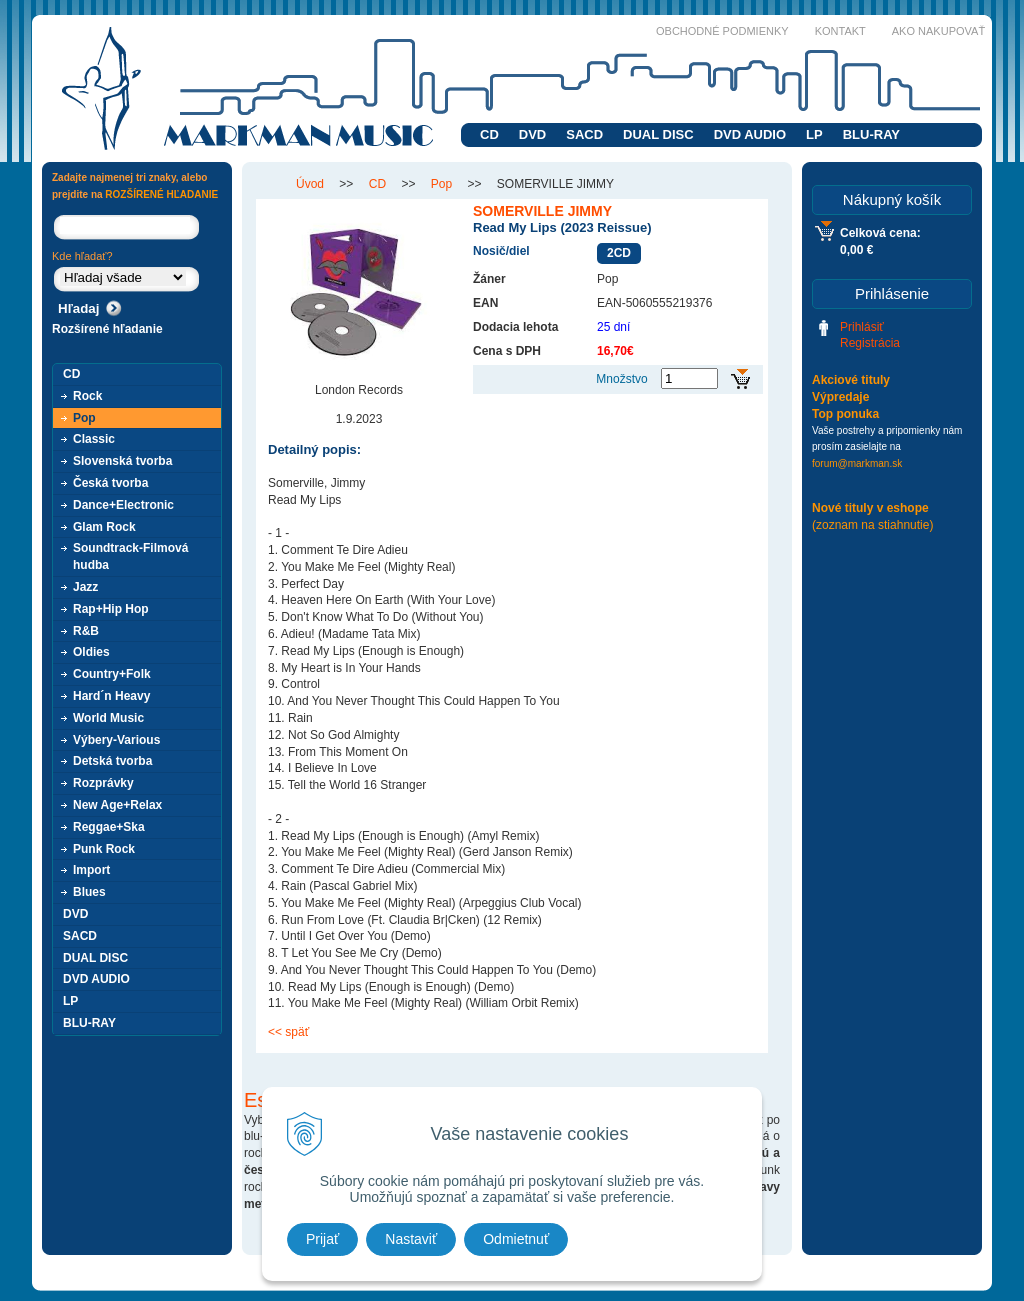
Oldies (91, 652)
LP (814, 134)
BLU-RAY (871, 134)
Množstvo (621, 379)
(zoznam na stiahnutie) (872, 525)
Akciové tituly (851, 380)
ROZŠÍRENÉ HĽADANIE (161, 194)
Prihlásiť (862, 327)
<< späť (288, 1032)
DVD (532, 134)
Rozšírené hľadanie (107, 329)
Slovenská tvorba (122, 461)
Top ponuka (845, 414)
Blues (89, 892)
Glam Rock (104, 527)
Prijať (322, 1239)
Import (91, 870)
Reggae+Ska (109, 827)
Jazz (85, 587)
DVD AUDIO (750, 134)
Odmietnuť (516, 1239)
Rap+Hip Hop (111, 609)
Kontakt (840, 31)
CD (489, 134)
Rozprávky (103, 783)
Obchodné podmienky (722, 31)
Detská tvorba (112, 761)
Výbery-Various (116, 740)
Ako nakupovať (938, 31)
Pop (84, 418)
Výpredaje (840, 397)
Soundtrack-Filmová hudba (130, 556)
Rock (87, 396)
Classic (94, 439)
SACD (584, 134)
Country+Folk (112, 674)
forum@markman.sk (857, 463)
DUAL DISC (658, 134)
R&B (86, 631)
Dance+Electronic (123, 505)
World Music (108, 718)
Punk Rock (104, 849)
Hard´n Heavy (111, 696)
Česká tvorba (110, 483)
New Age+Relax (117, 805)
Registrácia (870, 343)
